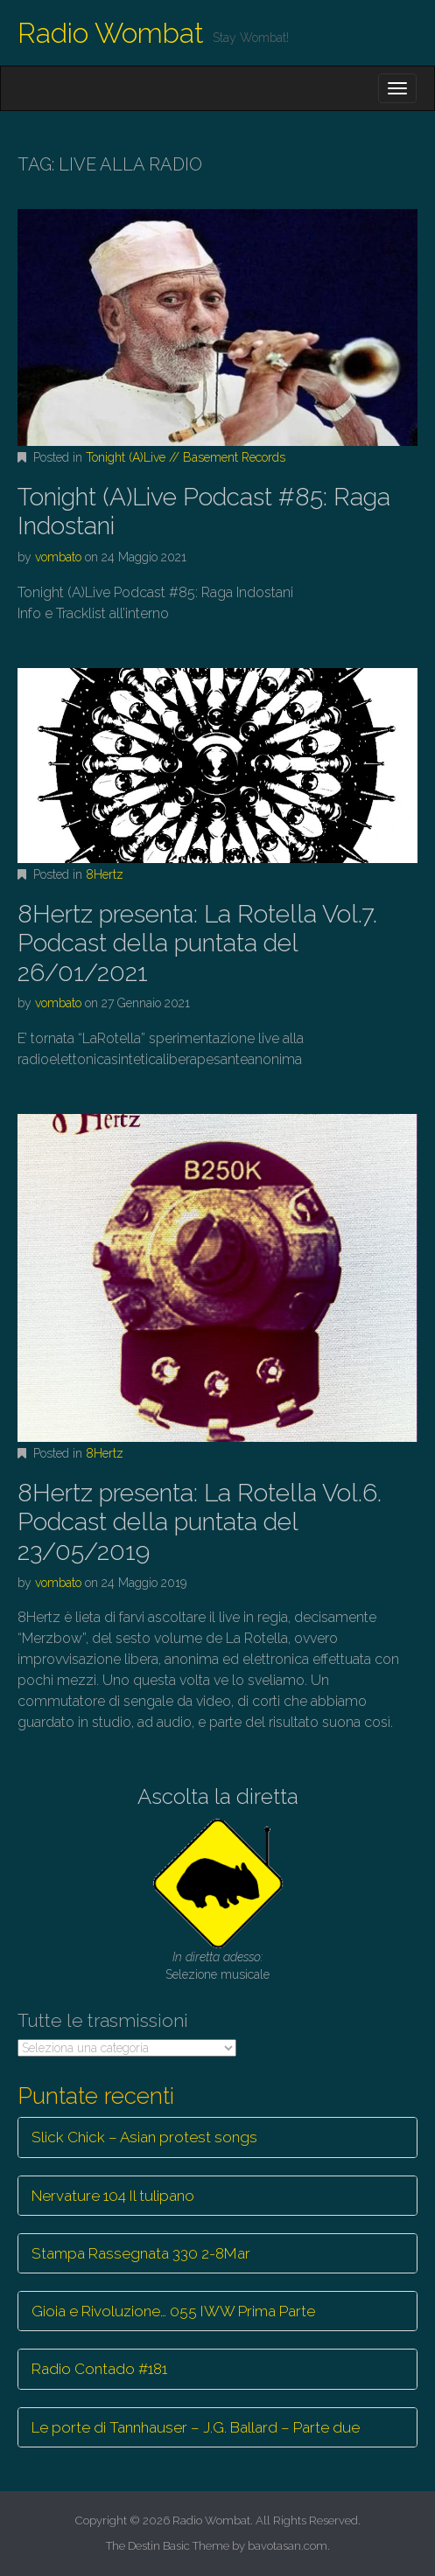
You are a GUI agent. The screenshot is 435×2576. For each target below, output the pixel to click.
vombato (58, 557)
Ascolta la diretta (217, 1796)
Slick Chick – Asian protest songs (144, 2137)
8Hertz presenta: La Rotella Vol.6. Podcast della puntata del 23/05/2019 (200, 1522)
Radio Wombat (111, 33)
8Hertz (104, 874)
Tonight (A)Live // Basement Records (185, 457)
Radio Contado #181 (99, 2369)
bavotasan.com (287, 2545)
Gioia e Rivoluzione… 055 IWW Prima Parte (173, 2311)
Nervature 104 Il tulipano (113, 2195)
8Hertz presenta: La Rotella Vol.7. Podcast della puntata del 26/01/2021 (197, 943)
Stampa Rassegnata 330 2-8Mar (141, 2253)
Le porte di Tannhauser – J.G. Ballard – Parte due (196, 2427)
